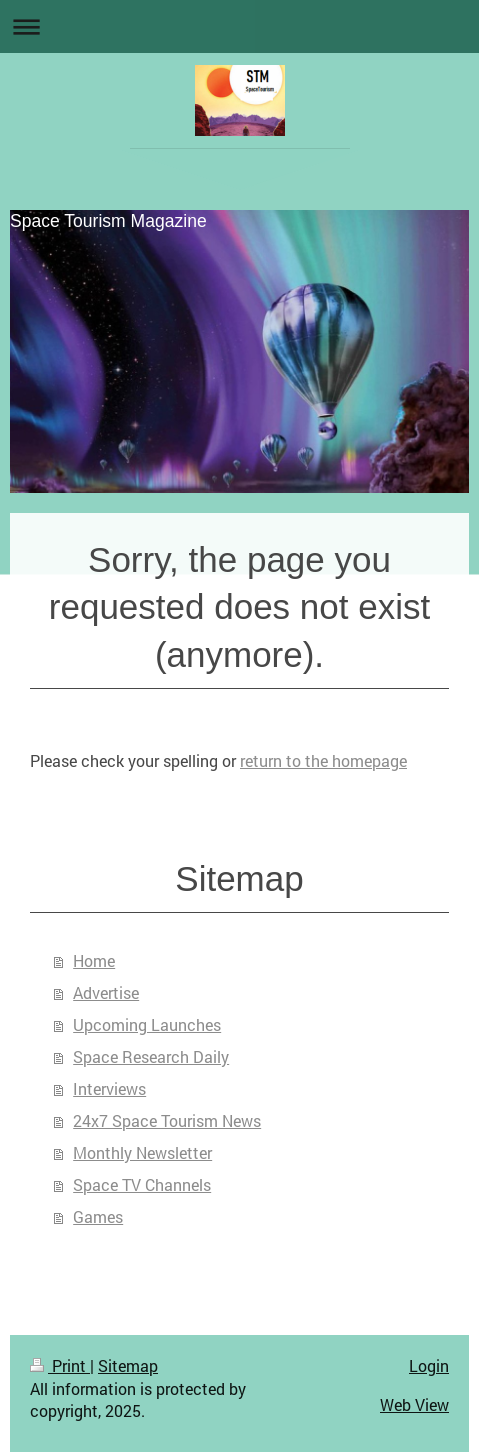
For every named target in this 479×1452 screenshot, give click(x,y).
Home (94, 960)
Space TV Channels (142, 1184)
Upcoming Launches (147, 1024)
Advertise (106, 992)
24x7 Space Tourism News (167, 1120)
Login (429, 1365)
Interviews (109, 1088)
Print (60, 1365)
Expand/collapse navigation (239, 26)
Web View (414, 1404)
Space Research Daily (151, 1056)
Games (98, 1216)
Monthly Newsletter (142, 1152)
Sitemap (128, 1365)
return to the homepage (323, 760)
